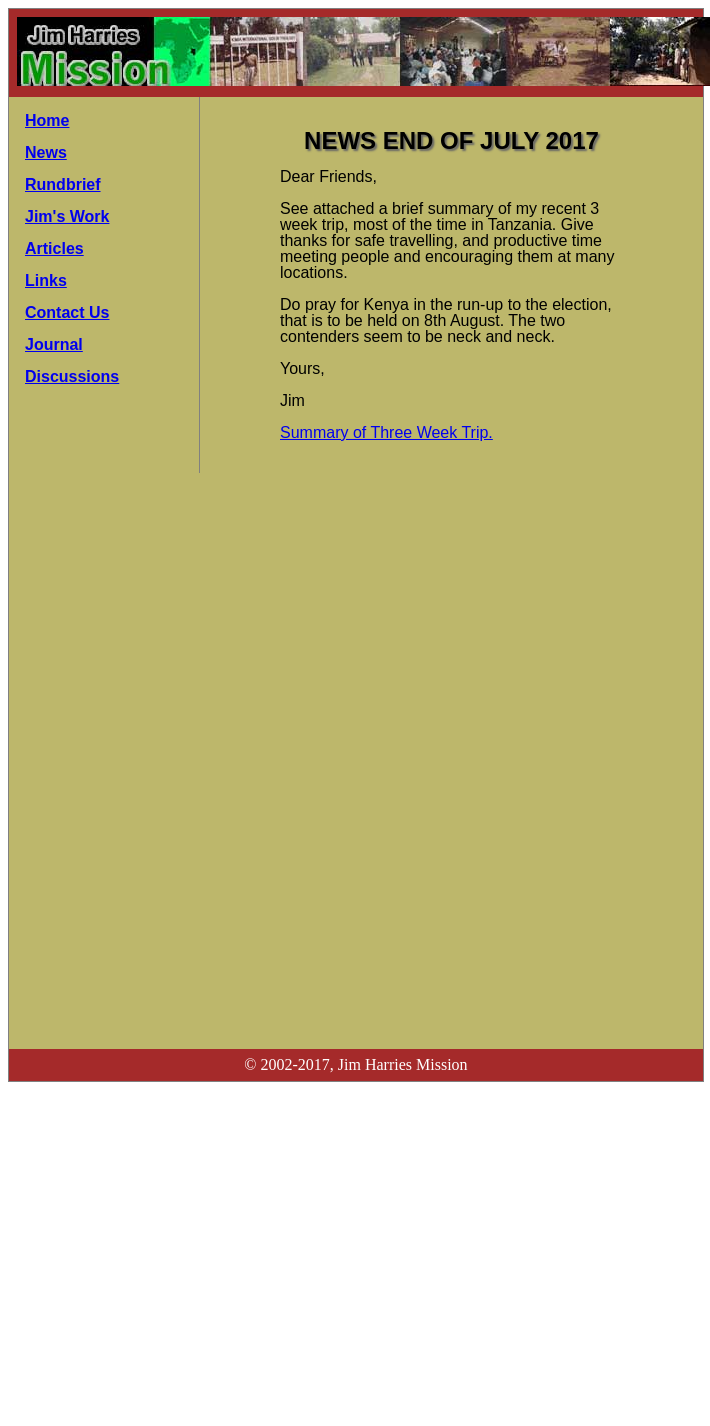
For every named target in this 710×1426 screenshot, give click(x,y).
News (46, 152)
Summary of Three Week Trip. (386, 432)
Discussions (72, 376)
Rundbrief (63, 184)
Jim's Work (67, 216)
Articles (54, 248)
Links (46, 280)
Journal (54, 344)
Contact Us (67, 312)
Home (47, 120)
